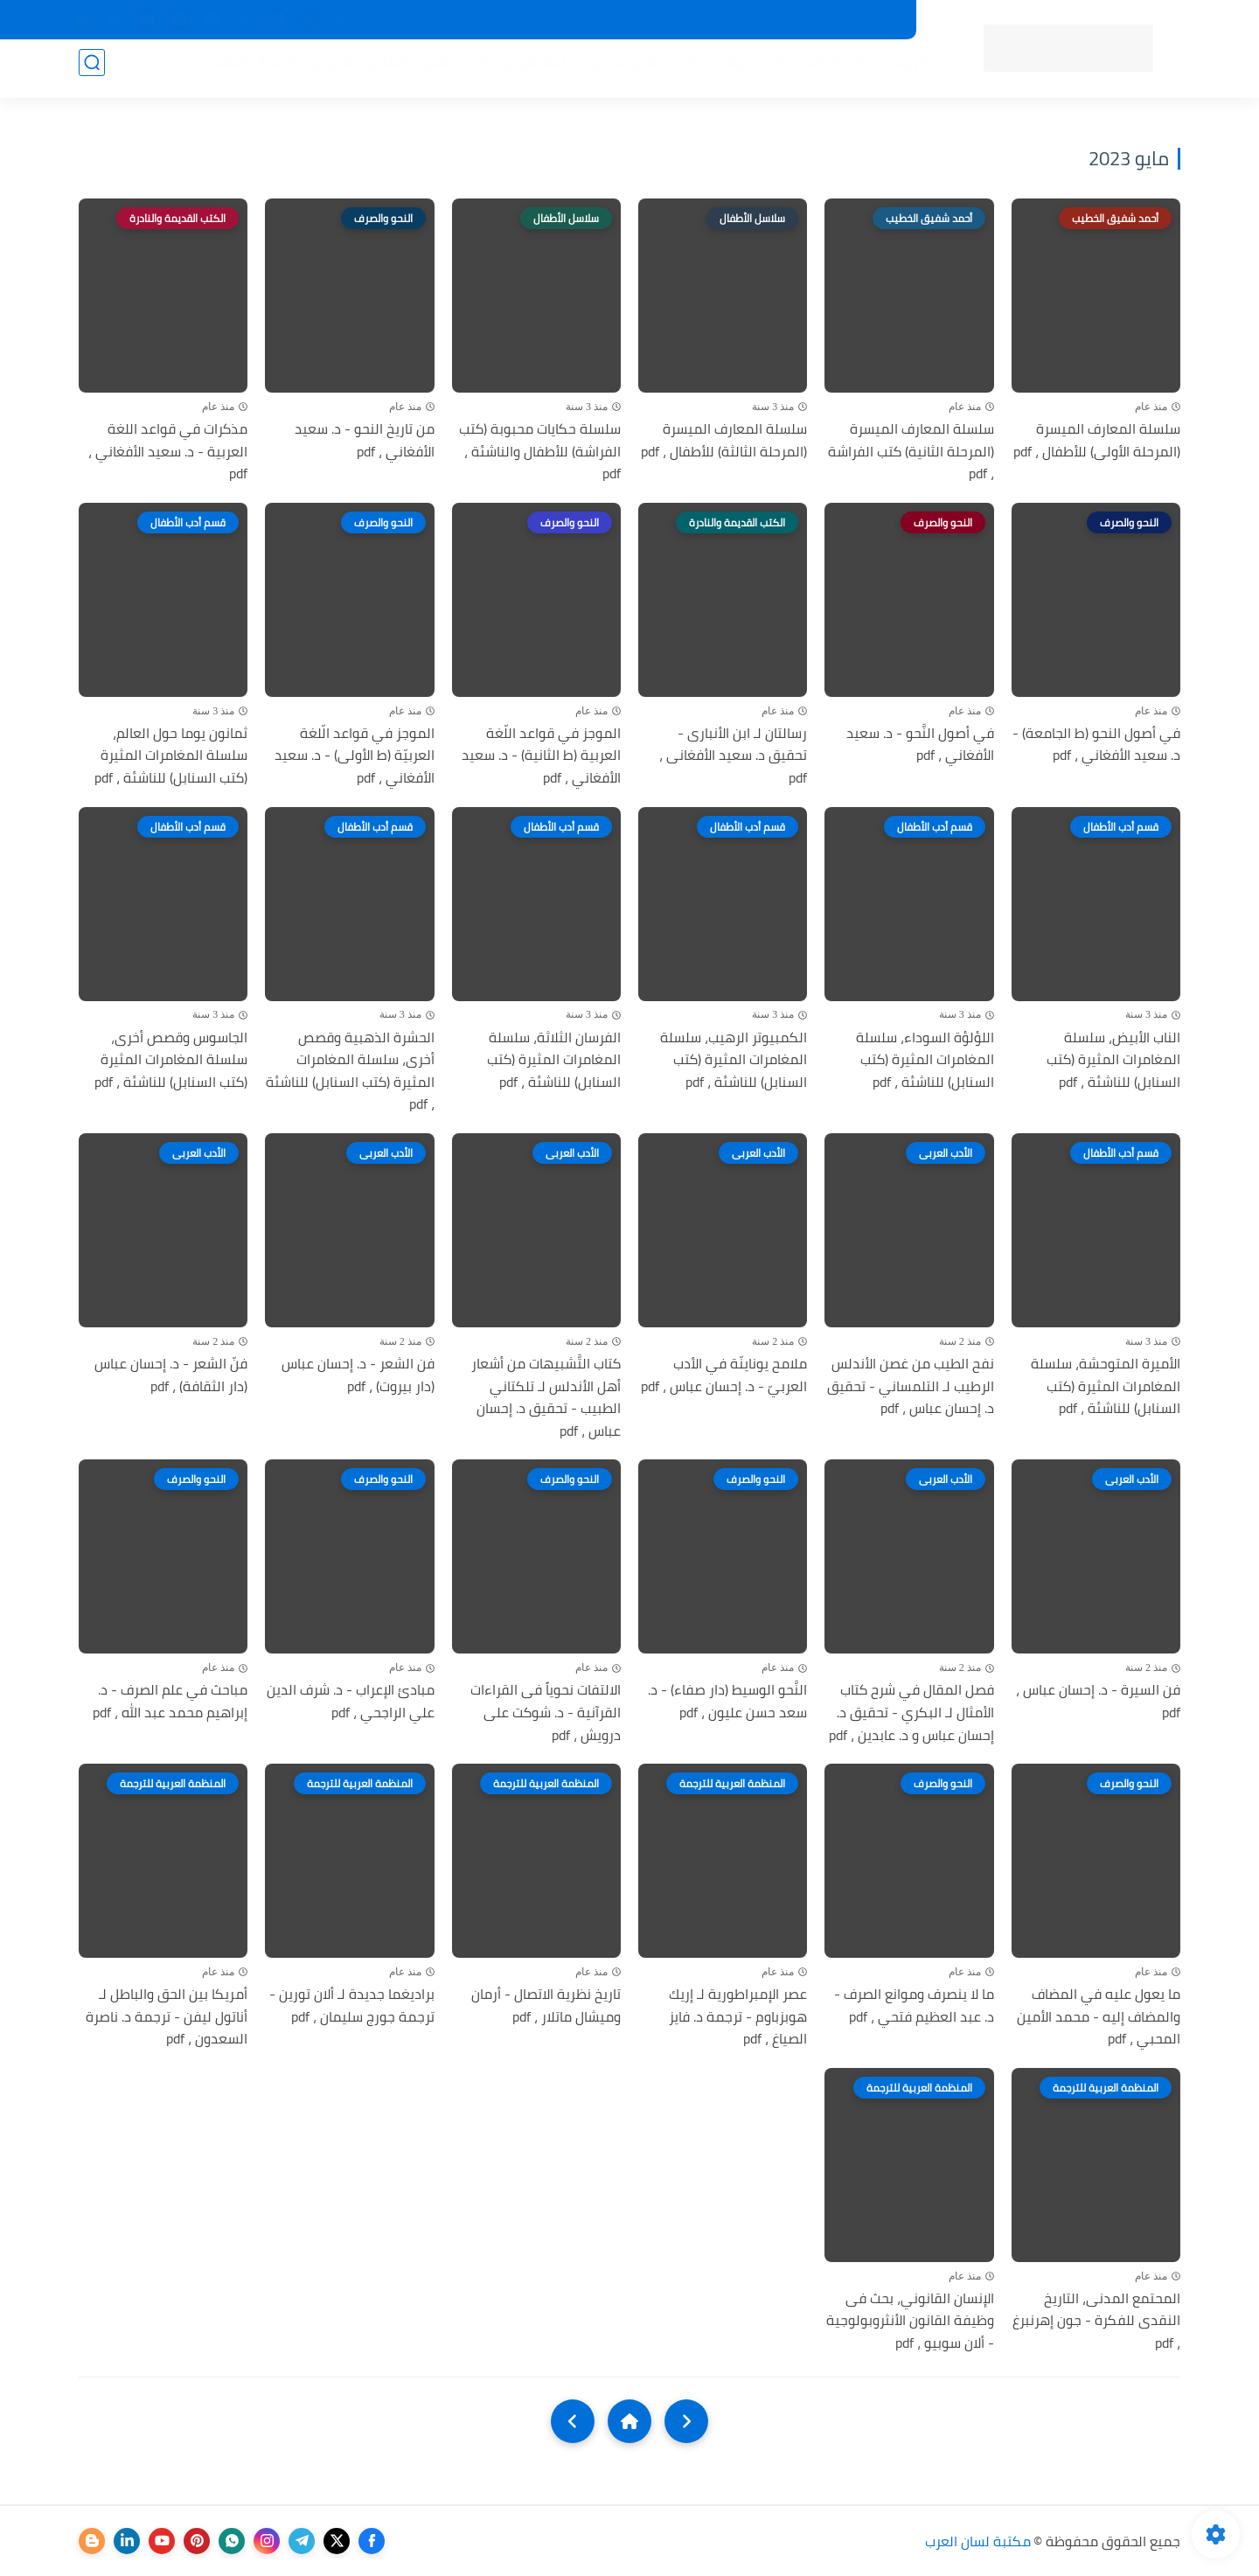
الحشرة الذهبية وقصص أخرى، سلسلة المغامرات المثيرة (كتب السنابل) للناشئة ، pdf (350, 1071)
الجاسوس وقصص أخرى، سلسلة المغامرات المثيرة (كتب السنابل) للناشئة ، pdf (170, 1060)
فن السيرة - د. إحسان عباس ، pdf (1098, 1701)
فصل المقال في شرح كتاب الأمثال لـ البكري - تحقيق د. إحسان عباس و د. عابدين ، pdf (911, 1712)
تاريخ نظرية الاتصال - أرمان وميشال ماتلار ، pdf (546, 2005)
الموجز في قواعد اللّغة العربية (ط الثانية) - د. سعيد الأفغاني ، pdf (541, 756)
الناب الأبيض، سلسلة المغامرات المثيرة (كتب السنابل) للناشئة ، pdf (1113, 1060)
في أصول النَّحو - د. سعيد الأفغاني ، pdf (920, 744)
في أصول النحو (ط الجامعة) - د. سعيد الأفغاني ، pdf (1096, 744)
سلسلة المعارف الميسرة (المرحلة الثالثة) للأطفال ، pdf (724, 440)
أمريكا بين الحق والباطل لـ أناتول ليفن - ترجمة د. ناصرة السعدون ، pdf (166, 2016)
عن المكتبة (542, 20)
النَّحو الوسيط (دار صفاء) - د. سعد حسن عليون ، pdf (727, 1701)
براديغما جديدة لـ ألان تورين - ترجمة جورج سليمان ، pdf (352, 2005)
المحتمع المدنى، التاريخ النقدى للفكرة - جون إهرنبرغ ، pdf (1096, 2321)
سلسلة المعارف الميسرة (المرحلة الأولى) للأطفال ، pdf (1096, 440)
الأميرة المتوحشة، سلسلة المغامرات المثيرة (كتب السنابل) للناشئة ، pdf (1105, 1386)
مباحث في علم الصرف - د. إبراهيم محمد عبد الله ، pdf (170, 1701)
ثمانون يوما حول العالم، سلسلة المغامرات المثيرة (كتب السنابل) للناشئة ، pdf (170, 756)
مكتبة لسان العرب (978, 2541)
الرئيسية (893, 71)
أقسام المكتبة (811, 71)
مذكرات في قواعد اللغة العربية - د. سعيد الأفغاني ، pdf (167, 451)
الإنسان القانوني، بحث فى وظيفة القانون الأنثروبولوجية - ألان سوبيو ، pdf (910, 2321)
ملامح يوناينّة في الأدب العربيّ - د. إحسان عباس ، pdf (724, 1375)
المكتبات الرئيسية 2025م (746, 20)
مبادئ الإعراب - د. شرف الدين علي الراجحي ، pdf (351, 1701)
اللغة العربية (528, 71)
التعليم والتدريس (350, 71)
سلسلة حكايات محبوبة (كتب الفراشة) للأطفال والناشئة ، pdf (540, 451)
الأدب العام (445, 71)
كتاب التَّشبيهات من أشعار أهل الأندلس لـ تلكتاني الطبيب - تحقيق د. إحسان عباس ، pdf (546, 1397)
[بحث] (92, 71)
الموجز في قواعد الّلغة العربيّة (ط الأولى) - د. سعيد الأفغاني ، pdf (355, 756)
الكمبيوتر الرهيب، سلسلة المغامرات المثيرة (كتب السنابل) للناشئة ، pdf (733, 1060)
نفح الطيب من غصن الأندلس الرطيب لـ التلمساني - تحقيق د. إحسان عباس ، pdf (910, 1386)
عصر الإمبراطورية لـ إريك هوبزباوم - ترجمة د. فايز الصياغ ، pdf (738, 2016)
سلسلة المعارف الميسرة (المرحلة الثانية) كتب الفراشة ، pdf (911, 451)
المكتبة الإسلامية (632, 71)
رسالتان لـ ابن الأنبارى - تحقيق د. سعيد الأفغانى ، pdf (733, 756)
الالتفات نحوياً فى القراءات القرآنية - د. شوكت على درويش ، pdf (545, 1712)
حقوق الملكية (626, 20)
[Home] (629, 2421)
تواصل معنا (466, 20)
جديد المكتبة (862, 20)
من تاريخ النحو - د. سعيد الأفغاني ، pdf (365, 440)
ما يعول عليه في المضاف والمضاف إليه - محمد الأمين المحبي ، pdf (1098, 2016)
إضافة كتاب (389, 20)
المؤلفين (727, 71)
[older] (686, 2421)
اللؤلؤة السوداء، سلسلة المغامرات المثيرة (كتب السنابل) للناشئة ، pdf (925, 1060)
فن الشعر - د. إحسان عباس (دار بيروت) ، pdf (358, 1375)
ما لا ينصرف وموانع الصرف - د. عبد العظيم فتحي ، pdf (914, 2005)
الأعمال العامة (244, 71)
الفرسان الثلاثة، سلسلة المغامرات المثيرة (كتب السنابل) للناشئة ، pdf (554, 1060)
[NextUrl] (573, 2421)
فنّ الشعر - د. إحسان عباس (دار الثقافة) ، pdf (170, 1375)
